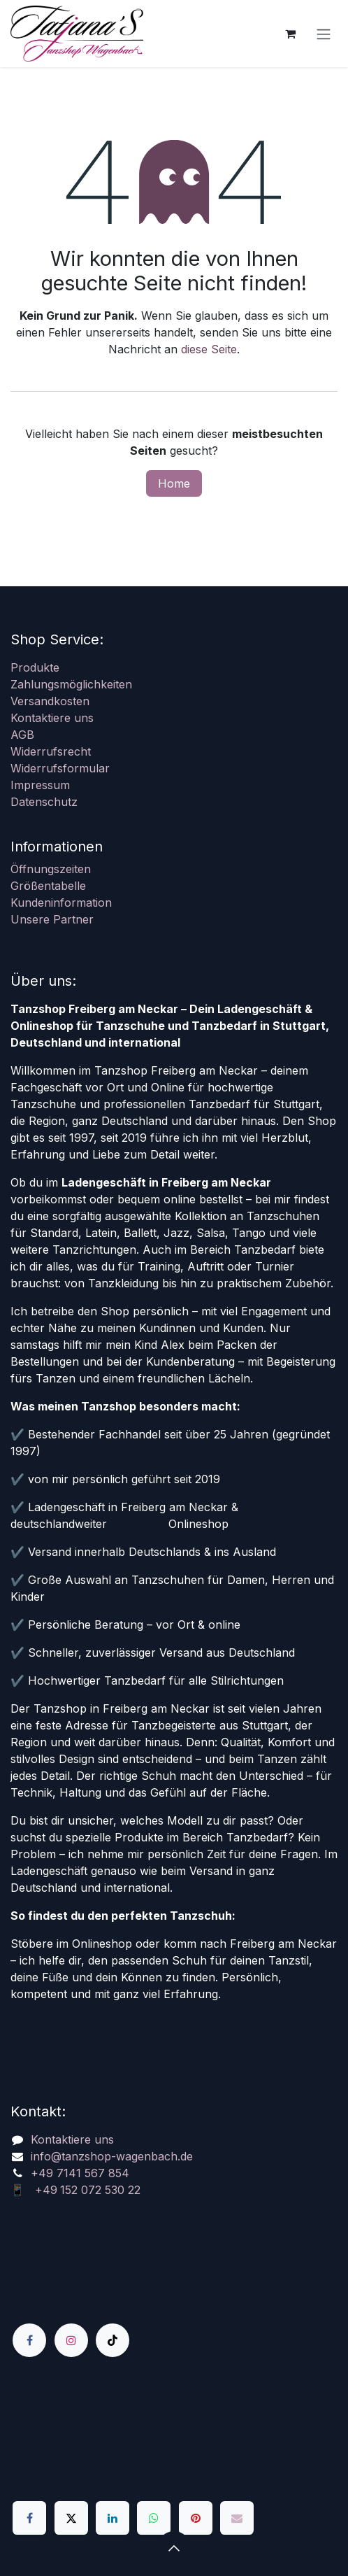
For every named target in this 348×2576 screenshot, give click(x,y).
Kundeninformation (61, 903)
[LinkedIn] (112, 2518)
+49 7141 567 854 (80, 2173)
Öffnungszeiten (50, 869)
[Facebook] (29, 2340)
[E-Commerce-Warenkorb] (290, 34)
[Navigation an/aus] (324, 33)
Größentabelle (48, 886)
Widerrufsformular (60, 768)
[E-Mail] (237, 2518)
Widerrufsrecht (50, 751)
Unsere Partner (52, 919)
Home (174, 483)
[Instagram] (71, 2340)
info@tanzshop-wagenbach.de (112, 2156)
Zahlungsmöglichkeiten (71, 684)
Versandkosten (49, 701)
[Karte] (174, 2429)
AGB (22, 735)
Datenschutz (44, 802)
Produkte (34, 667)
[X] (71, 2518)
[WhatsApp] (154, 2518)
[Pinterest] (195, 2518)
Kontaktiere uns (52, 718)
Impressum (40, 785)
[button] (174, 2548)
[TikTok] (112, 2340)
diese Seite (209, 349)
